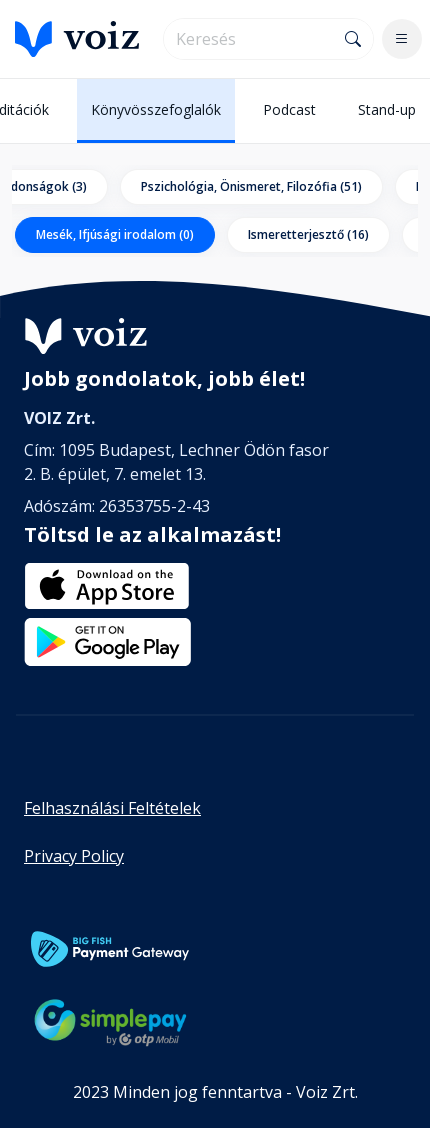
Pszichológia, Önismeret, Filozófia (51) (251, 186)
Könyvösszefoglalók (156, 109)
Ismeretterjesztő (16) (308, 234)
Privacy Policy (74, 856)
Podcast (289, 109)
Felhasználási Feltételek (112, 808)
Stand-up (387, 109)
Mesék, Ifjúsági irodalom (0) (115, 234)
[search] (249, 39)
